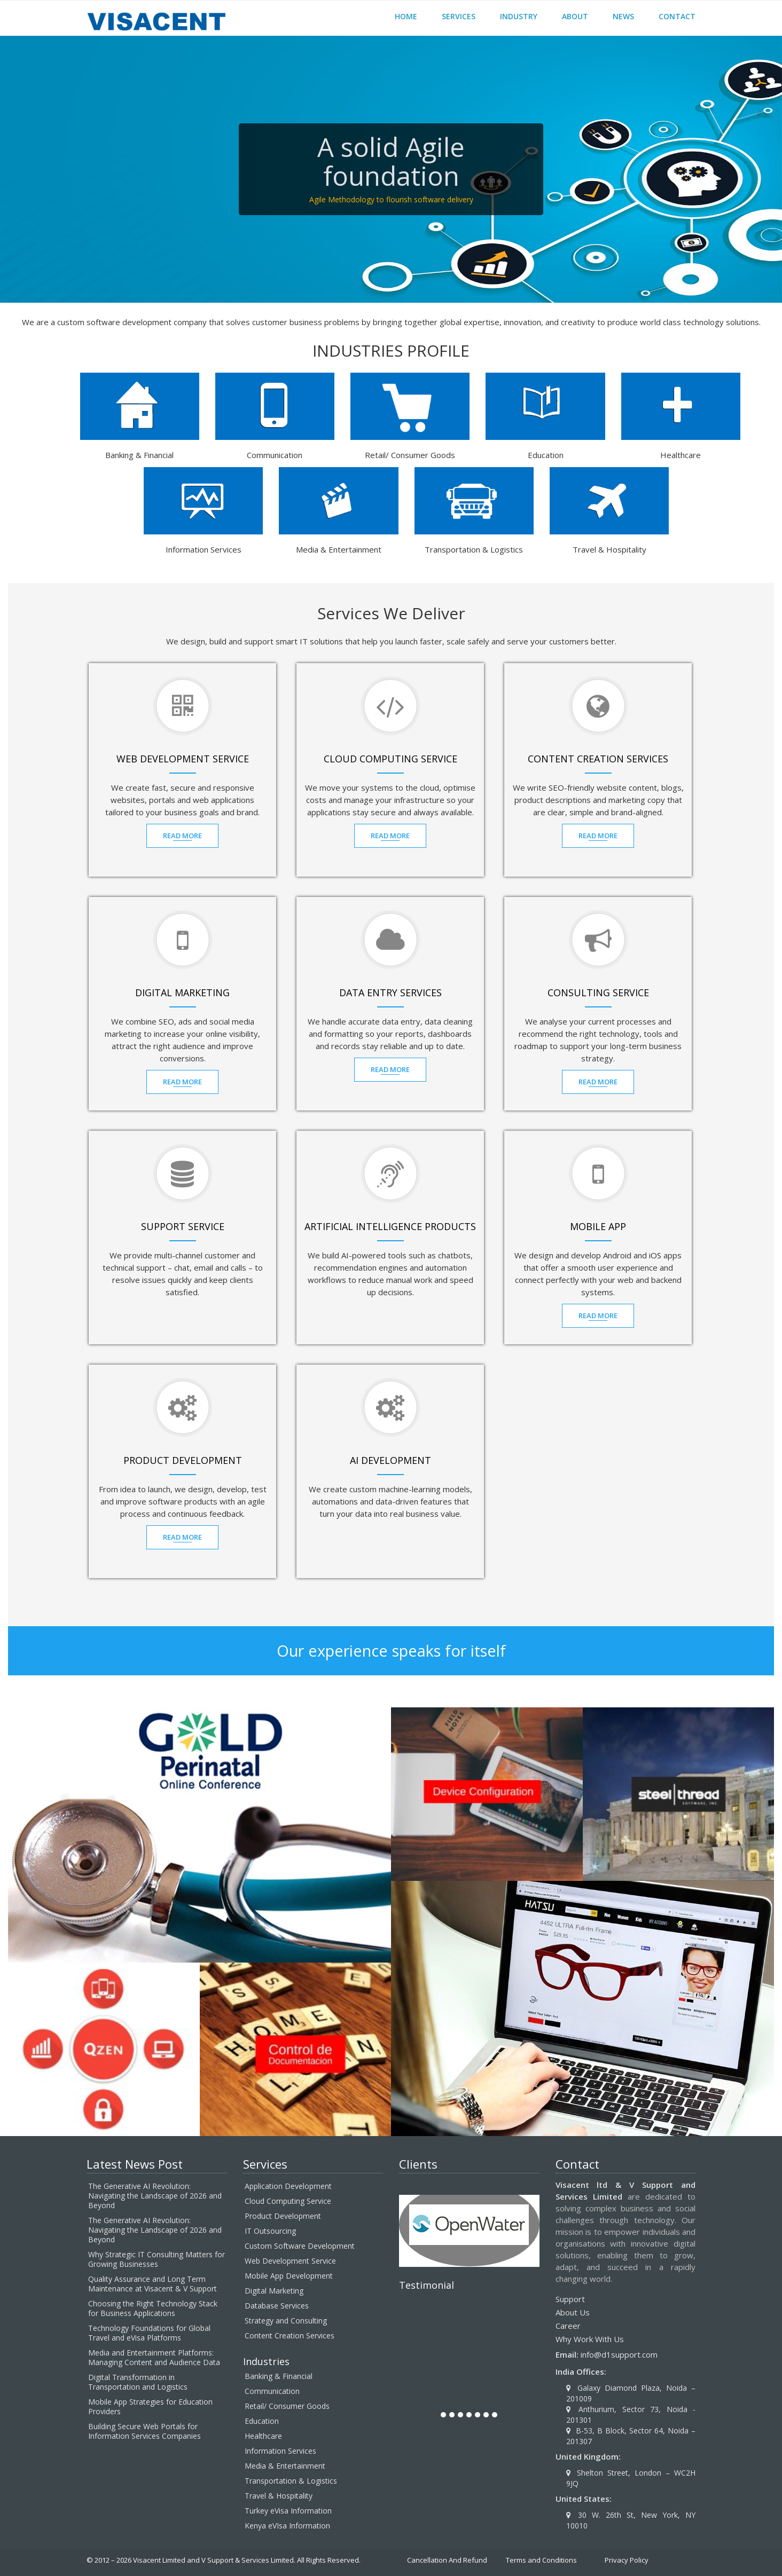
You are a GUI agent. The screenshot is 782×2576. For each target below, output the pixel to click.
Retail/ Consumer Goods (287, 2406)
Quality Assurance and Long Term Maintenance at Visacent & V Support (152, 2284)
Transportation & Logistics (291, 2481)
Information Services (280, 2451)
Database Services (277, 2306)
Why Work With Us (590, 2339)
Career (568, 2325)
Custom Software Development (300, 2246)
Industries (266, 2361)
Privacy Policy (626, 2560)
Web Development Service (290, 2261)
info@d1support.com (619, 2354)
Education (262, 2421)
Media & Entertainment (285, 2466)
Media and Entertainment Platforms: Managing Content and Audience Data (154, 2357)
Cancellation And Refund (447, 2560)
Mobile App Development (289, 2276)
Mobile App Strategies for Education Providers (150, 2406)
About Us (573, 2312)
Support (570, 2299)
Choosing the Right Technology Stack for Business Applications (152, 2308)
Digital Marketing (274, 2291)
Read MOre (182, 835)
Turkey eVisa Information (288, 2511)
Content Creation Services (289, 2335)
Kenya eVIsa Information (287, 2525)
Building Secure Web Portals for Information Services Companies (144, 2431)
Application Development (288, 2186)
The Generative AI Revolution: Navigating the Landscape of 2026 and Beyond (155, 2195)
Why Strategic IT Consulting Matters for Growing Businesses (156, 2259)
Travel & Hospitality (278, 2496)
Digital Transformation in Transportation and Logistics (137, 2382)
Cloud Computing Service (288, 2201)
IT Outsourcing (270, 2231)
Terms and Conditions (541, 2560)
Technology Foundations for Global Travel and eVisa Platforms (149, 2333)
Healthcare (263, 2436)
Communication (272, 2391)
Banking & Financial (278, 2376)
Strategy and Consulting (286, 2320)
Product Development (283, 2216)
